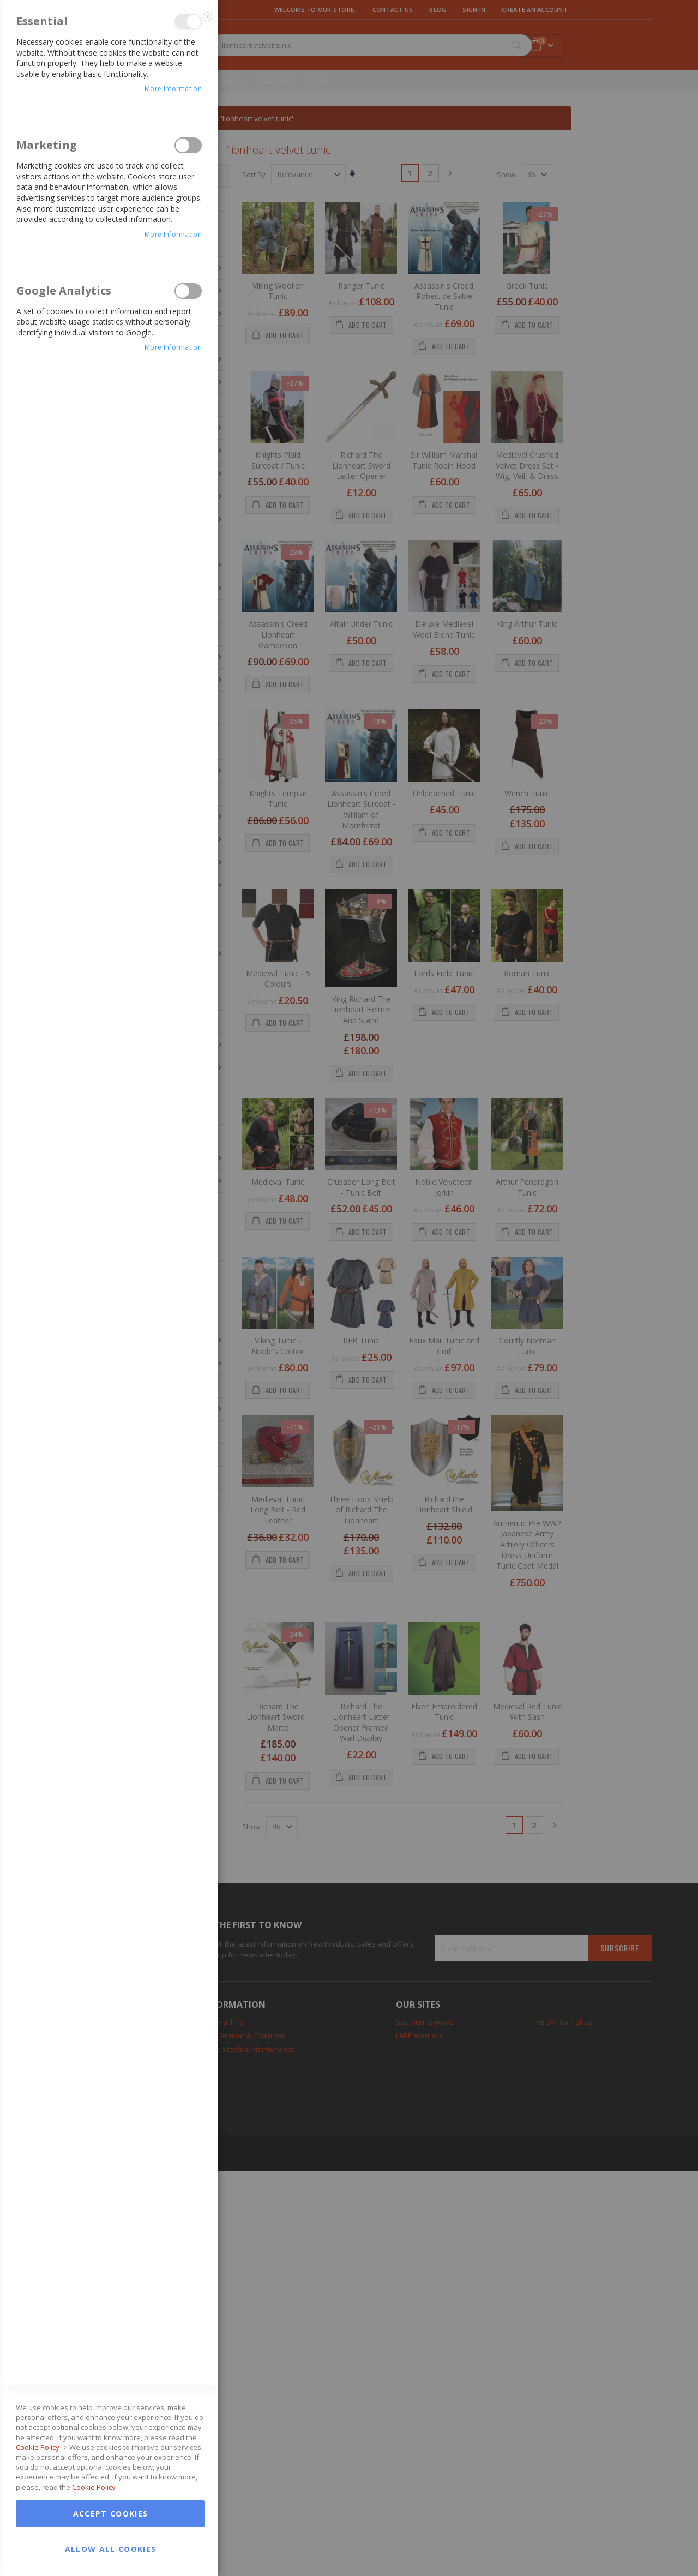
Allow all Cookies (111, 2549)
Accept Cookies (110, 2513)
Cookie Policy (37, 2447)
